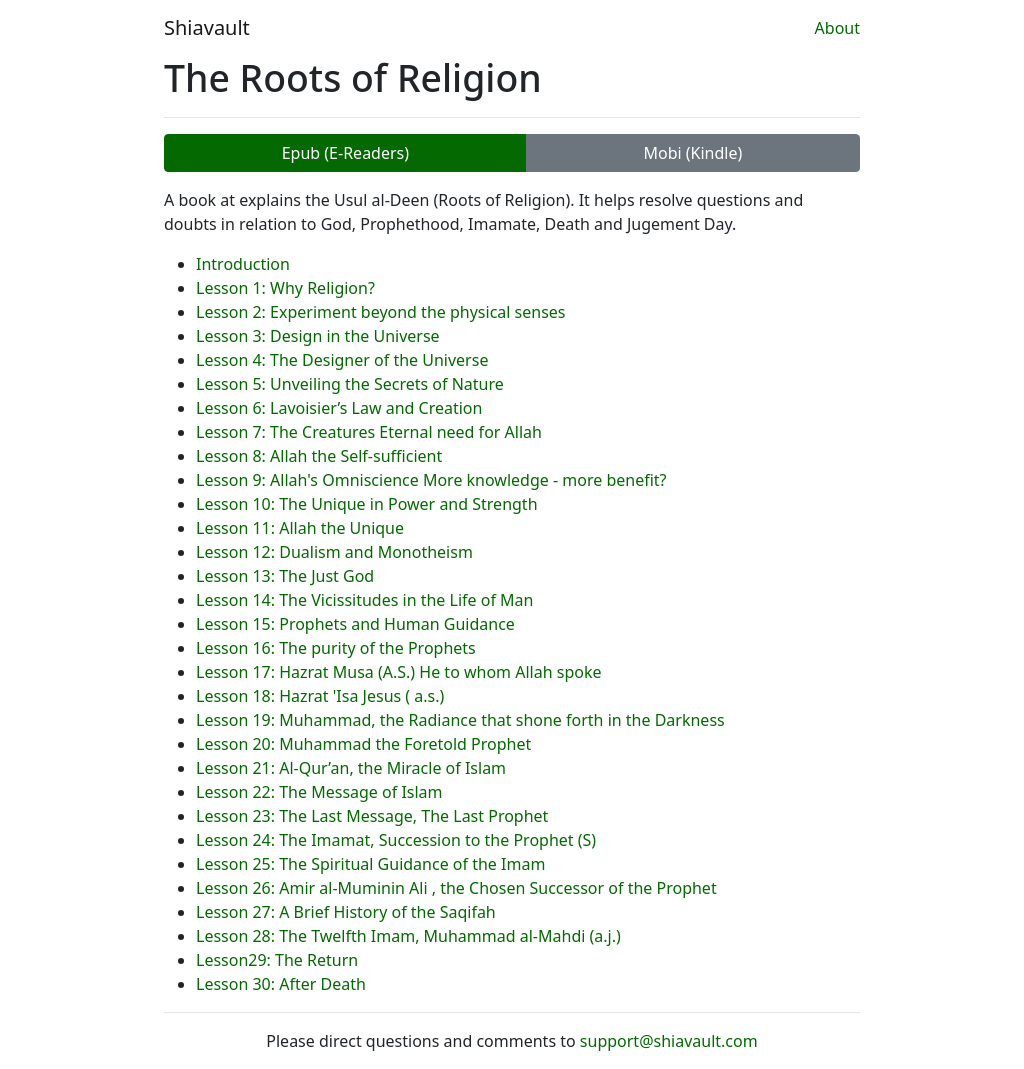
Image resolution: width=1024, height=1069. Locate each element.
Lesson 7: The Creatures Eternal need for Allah (369, 432)
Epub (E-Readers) (345, 153)
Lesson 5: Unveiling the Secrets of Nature (350, 384)
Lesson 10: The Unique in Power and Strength (367, 504)
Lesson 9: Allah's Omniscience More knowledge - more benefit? (431, 480)
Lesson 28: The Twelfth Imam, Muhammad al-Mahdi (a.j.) (408, 936)
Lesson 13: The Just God (285, 576)
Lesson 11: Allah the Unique (300, 528)
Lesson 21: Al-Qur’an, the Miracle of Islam (351, 768)
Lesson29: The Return (277, 960)
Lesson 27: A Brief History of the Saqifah (346, 912)
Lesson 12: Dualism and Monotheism (334, 552)
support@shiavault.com (669, 1041)
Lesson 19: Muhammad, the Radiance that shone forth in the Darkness (460, 720)
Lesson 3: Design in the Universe (318, 336)
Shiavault (207, 27)
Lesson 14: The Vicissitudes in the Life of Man (364, 600)
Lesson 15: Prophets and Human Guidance (355, 624)
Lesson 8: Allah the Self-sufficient (319, 456)
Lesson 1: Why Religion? (285, 288)
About (837, 28)
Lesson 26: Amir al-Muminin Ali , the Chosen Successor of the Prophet (456, 888)
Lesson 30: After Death (281, 984)
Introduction (243, 264)
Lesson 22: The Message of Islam (319, 792)
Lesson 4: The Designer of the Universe (342, 360)
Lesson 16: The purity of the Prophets (336, 648)
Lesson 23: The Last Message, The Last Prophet (372, 816)
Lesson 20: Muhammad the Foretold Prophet (363, 744)
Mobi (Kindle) (692, 153)
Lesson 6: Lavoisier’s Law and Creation (339, 408)
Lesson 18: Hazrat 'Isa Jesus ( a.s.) (320, 696)
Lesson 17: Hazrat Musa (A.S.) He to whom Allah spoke (399, 672)
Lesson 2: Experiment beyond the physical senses (381, 312)
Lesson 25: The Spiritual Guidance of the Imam (370, 864)
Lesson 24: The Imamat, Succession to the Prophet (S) (396, 840)
